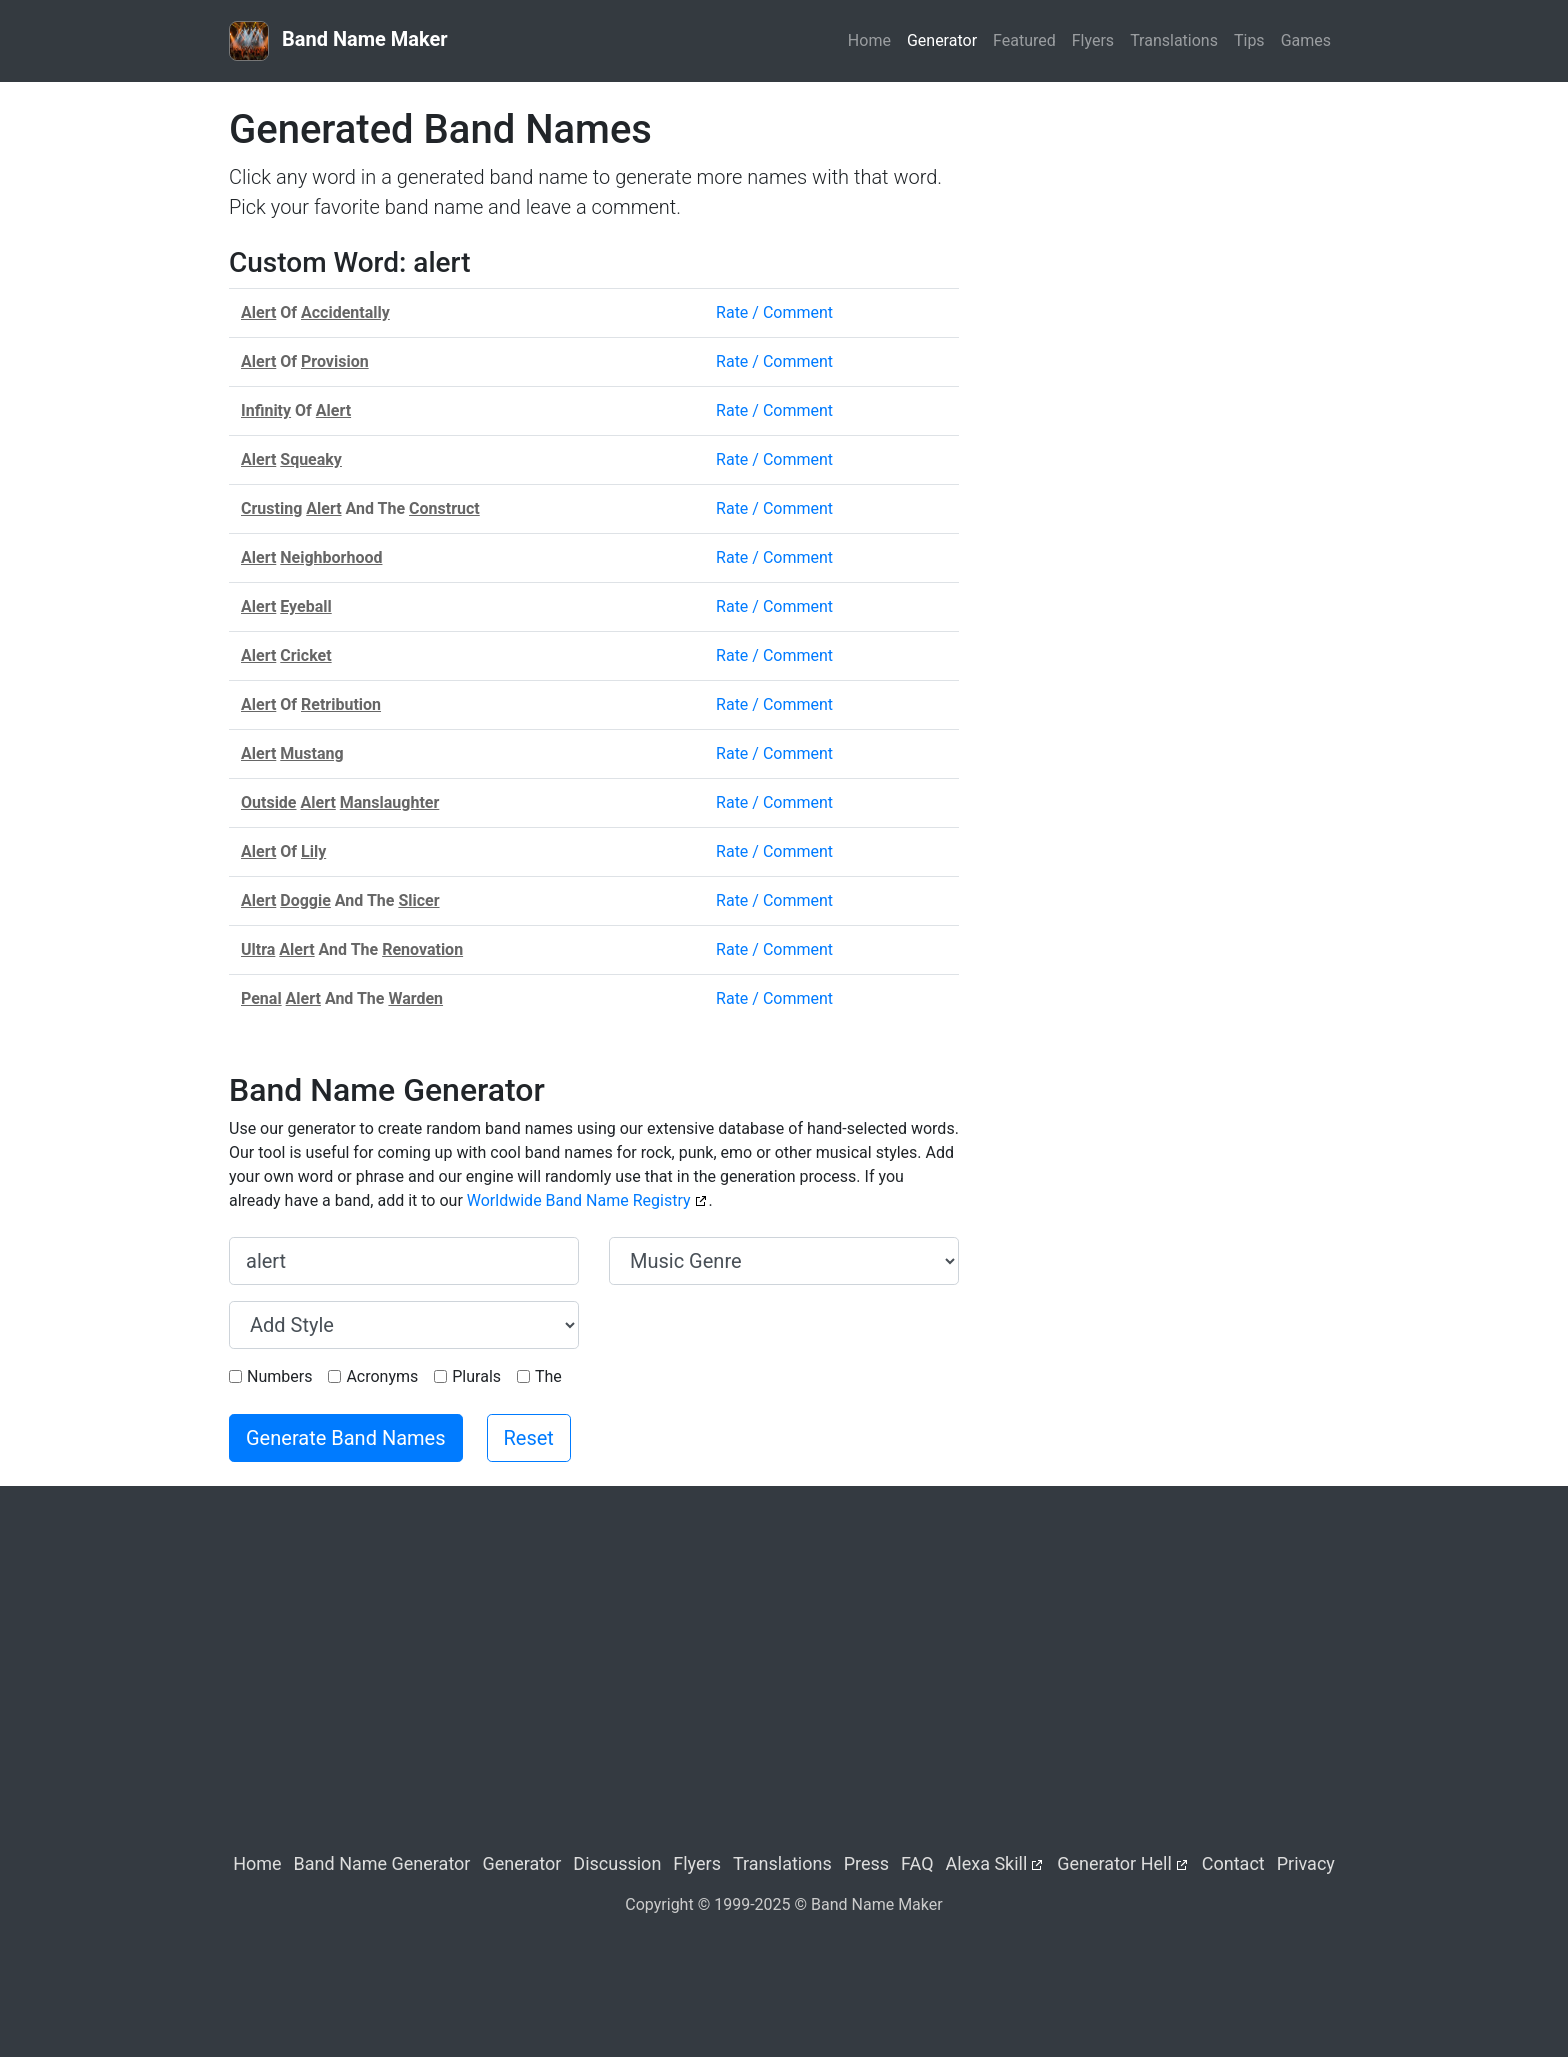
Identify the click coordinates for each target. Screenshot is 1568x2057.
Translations (1174, 40)
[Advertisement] (1164, 246)
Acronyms (382, 1376)
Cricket (305, 655)
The (548, 1376)
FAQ (917, 1863)
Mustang (311, 753)
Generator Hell (1114, 1863)
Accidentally (345, 312)
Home (869, 40)
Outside (269, 802)
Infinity (266, 410)
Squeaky (311, 459)
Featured (1024, 40)
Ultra (258, 949)
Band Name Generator (382, 1863)
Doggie (305, 900)
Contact (1233, 1863)
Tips (1249, 40)
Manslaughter (390, 802)
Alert (258, 312)
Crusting (271, 508)
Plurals (476, 1376)
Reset (529, 1438)
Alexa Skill (987, 1863)
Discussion (617, 1863)
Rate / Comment (774, 312)
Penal (261, 998)
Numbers (279, 1376)
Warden (415, 998)
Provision (335, 361)
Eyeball (305, 606)
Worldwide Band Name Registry (579, 1200)
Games (1306, 40)
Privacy (1306, 1863)
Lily (313, 851)
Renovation (422, 949)
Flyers (1093, 40)
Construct (444, 508)
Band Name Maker (338, 41)
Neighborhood (331, 557)
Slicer (418, 900)
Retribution (341, 704)
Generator (942, 40)
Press (866, 1863)
